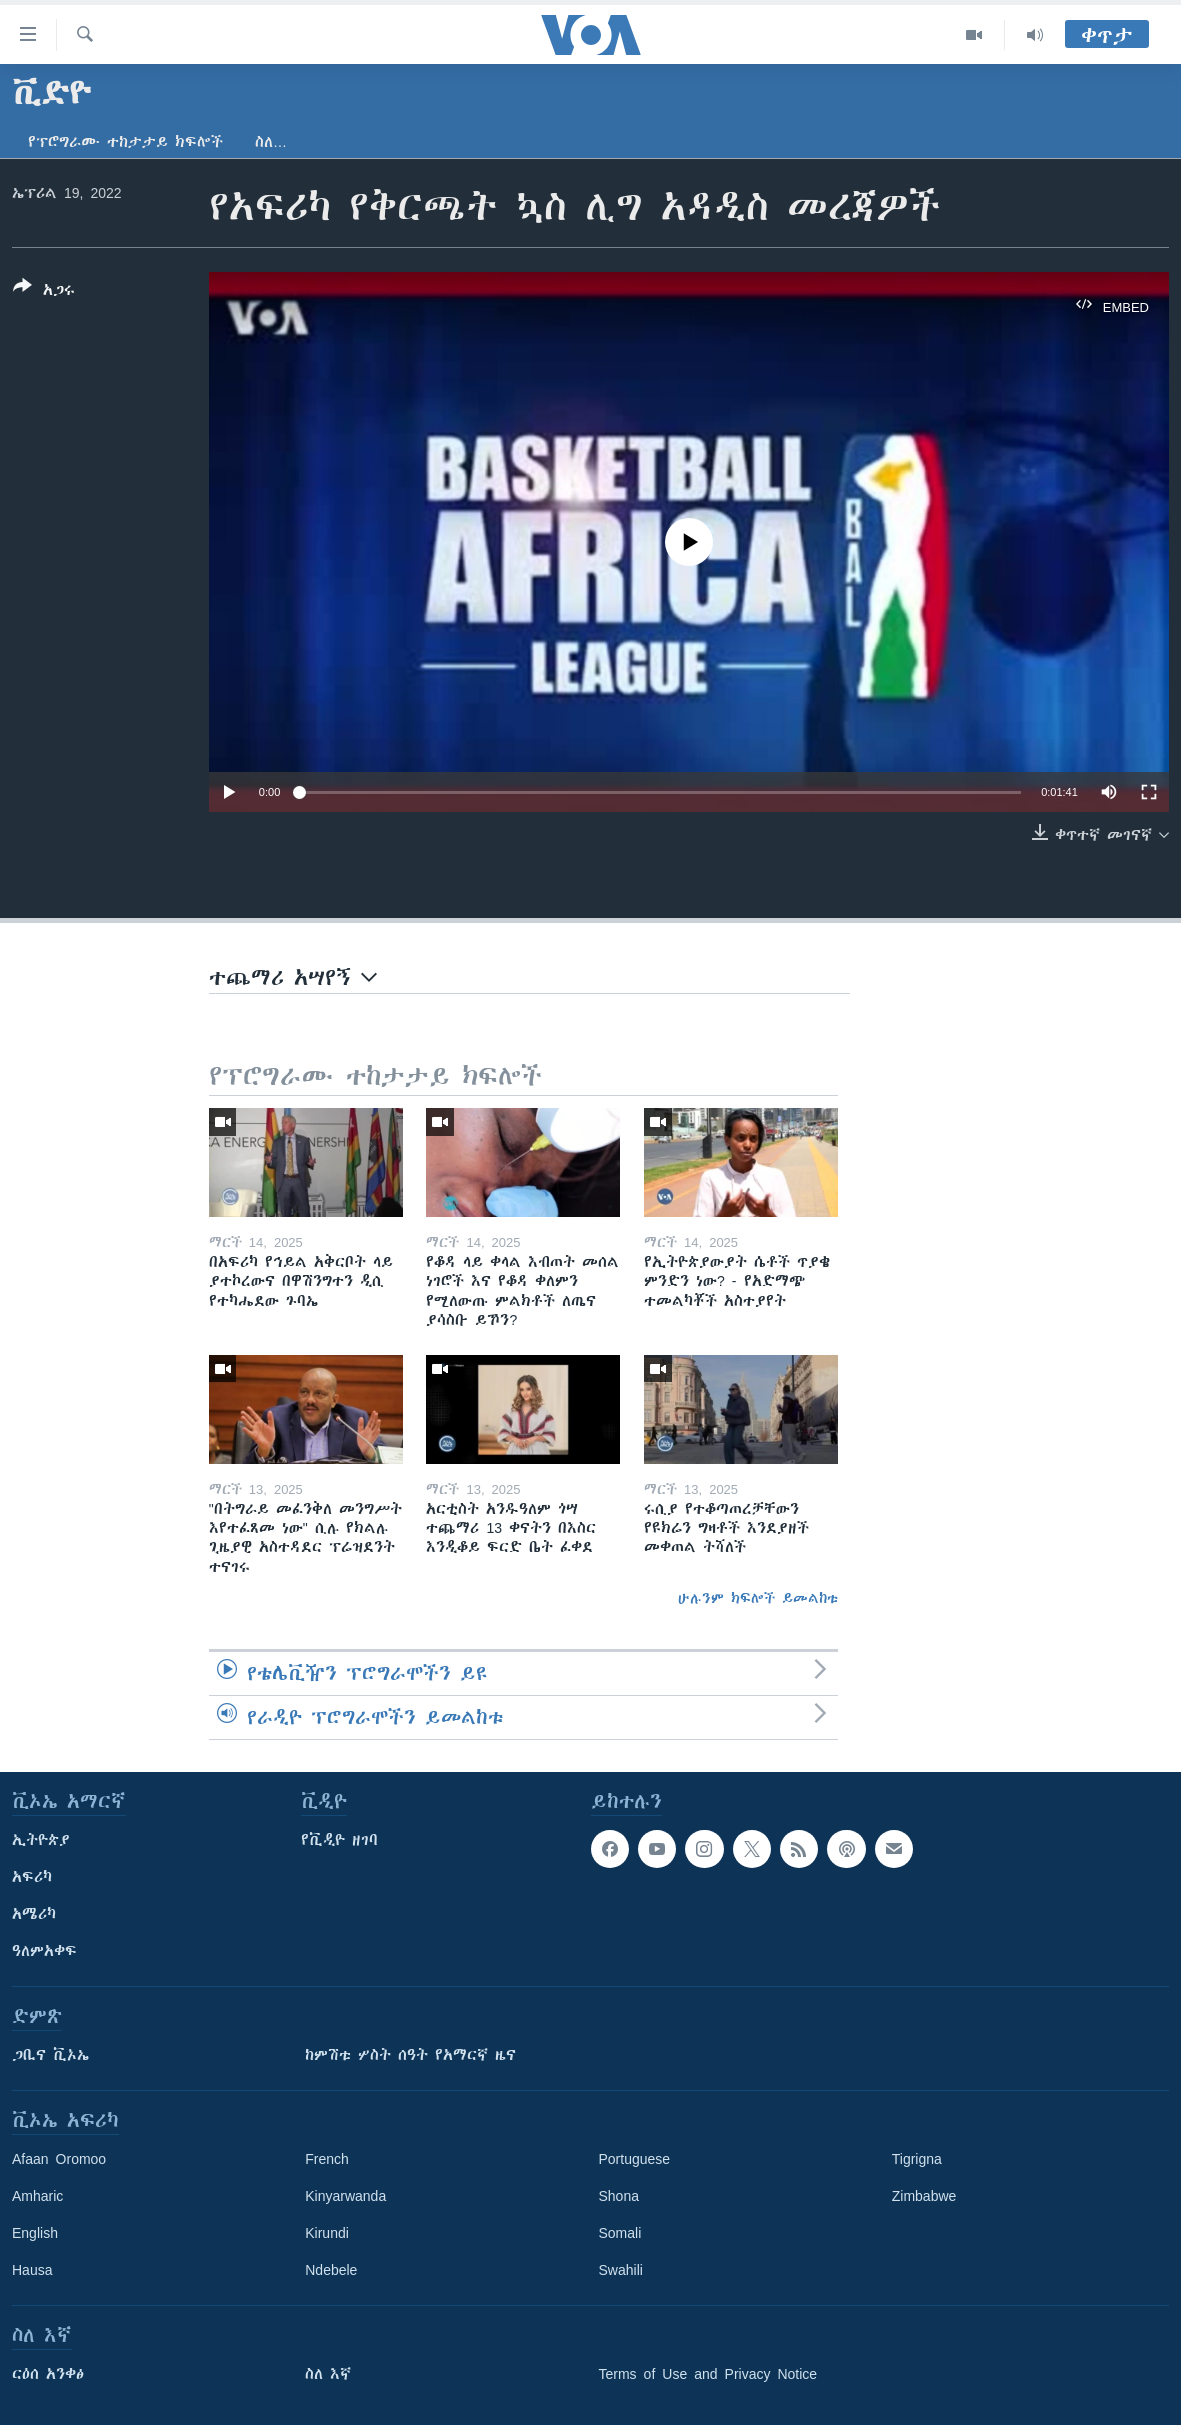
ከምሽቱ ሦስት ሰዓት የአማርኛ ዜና (410, 2055)
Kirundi (327, 2233)
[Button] (44, 292)
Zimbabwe (924, 2196)
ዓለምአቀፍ (44, 1951)
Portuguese (635, 2159)
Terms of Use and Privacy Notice (708, 2374)
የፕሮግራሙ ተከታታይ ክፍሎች (125, 142)
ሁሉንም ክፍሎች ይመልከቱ (758, 1598)
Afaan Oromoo (59, 2159)
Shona (619, 2196)
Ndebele (331, 2270)
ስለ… (271, 142)
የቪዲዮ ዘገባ (339, 1840)
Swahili (621, 2270)
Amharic (37, 2196)
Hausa (32, 2270)
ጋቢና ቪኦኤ (50, 2055)
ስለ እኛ (328, 2374)
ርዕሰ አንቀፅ (48, 2374)
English (35, 2233)
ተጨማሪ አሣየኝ (293, 977)
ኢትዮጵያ (41, 1840)
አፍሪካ (32, 1877)
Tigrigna (917, 2159)
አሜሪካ (34, 1914)
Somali (620, 2233)
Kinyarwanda (345, 2196)
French (327, 2159)
